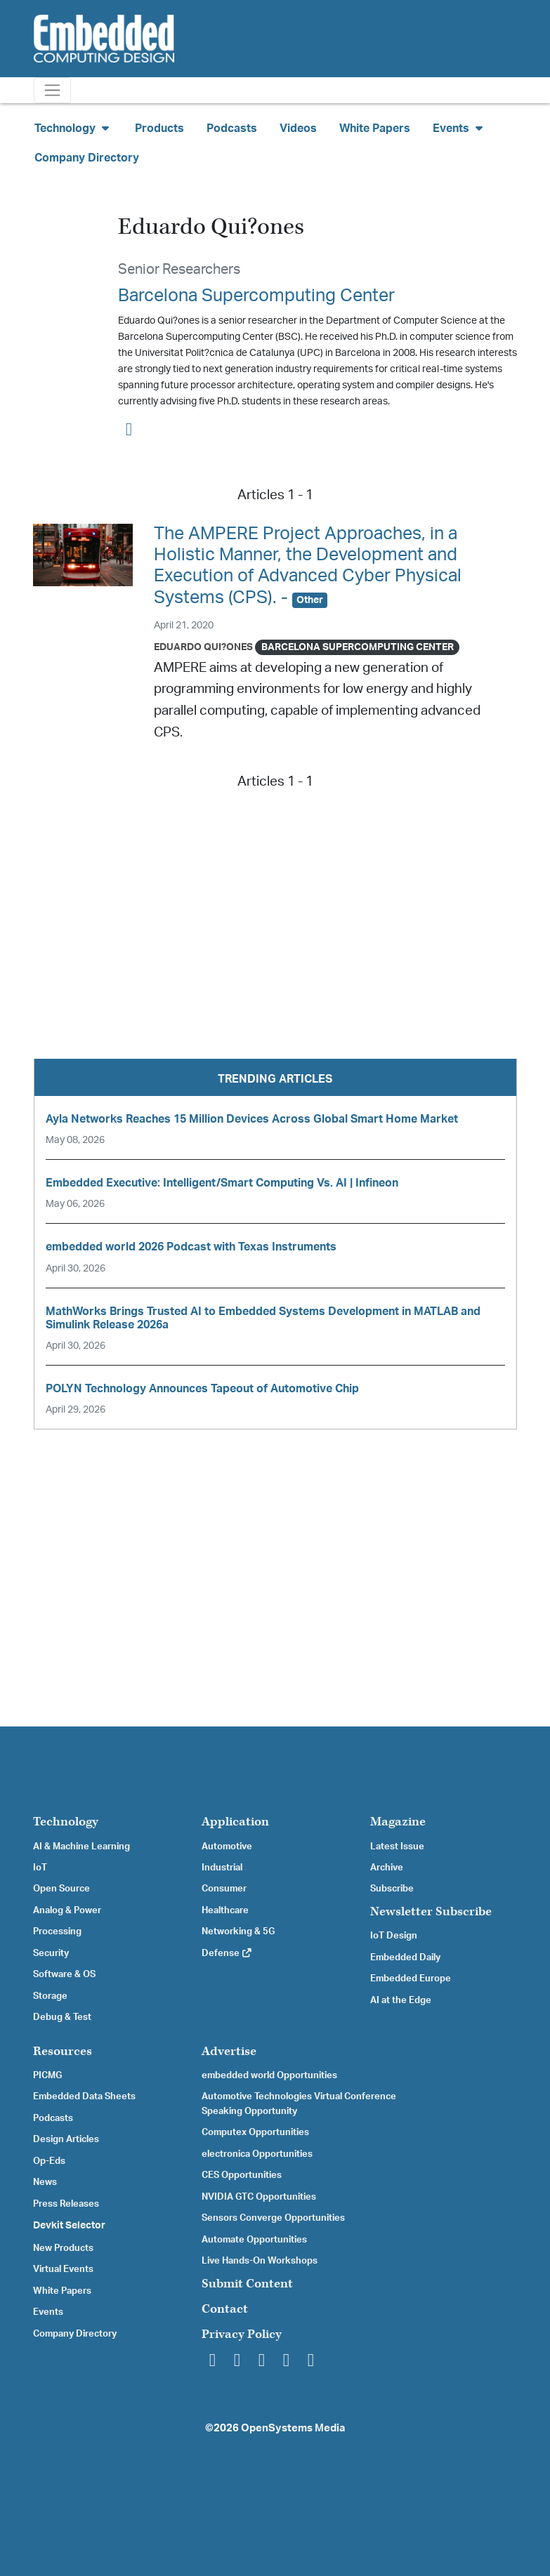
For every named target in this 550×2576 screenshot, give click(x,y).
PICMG (47, 2075)
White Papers (374, 128)
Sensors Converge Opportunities (273, 2218)
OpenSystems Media (293, 2428)
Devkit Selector (69, 2226)
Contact (225, 2309)
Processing (57, 1931)
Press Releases (66, 2204)
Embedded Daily (405, 1957)
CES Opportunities (242, 2175)
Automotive (227, 1846)
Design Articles (66, 2139)
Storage (50, 1996)
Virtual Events (63, 2269)
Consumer (224, 1888)
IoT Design (393, 1935)
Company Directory (86, 158)
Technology (65, 1822)
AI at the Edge (400, 2000)
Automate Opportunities (254, 2239)
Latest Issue (397, 1846)
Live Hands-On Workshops (259, 2261)
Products (159, 128)
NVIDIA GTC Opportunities (259, 2197)
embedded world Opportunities (269, 2075)
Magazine (398, 1822)
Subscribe (392, 1888)
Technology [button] (73, 128)
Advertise (229, 2051)
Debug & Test (62, 2017)
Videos (298, 128)
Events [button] (459, 128)
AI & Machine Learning (81, 1846)
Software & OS (64, 1974)
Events (48, 2312)
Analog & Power (67, 1910)
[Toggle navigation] (52, 90)
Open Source (61, 1888)
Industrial (222, 1867)
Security (51, 1953)
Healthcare (225, 1910)
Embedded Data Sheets (84, 2096)
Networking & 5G (238, 1931)
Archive (386, 1867)
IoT (40, 1867)
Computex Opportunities (255, 2132)
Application (235, 1822)
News (45, 2182)
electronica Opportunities (257, 2154)
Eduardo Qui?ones (203, 647)
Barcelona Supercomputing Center (256, 296)
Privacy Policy (242, 2334)
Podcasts (232, 128)
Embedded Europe (410, 1978)
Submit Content (247, 2284)
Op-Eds (49, 2161)
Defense (227, 1953)
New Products (63, 2248)
